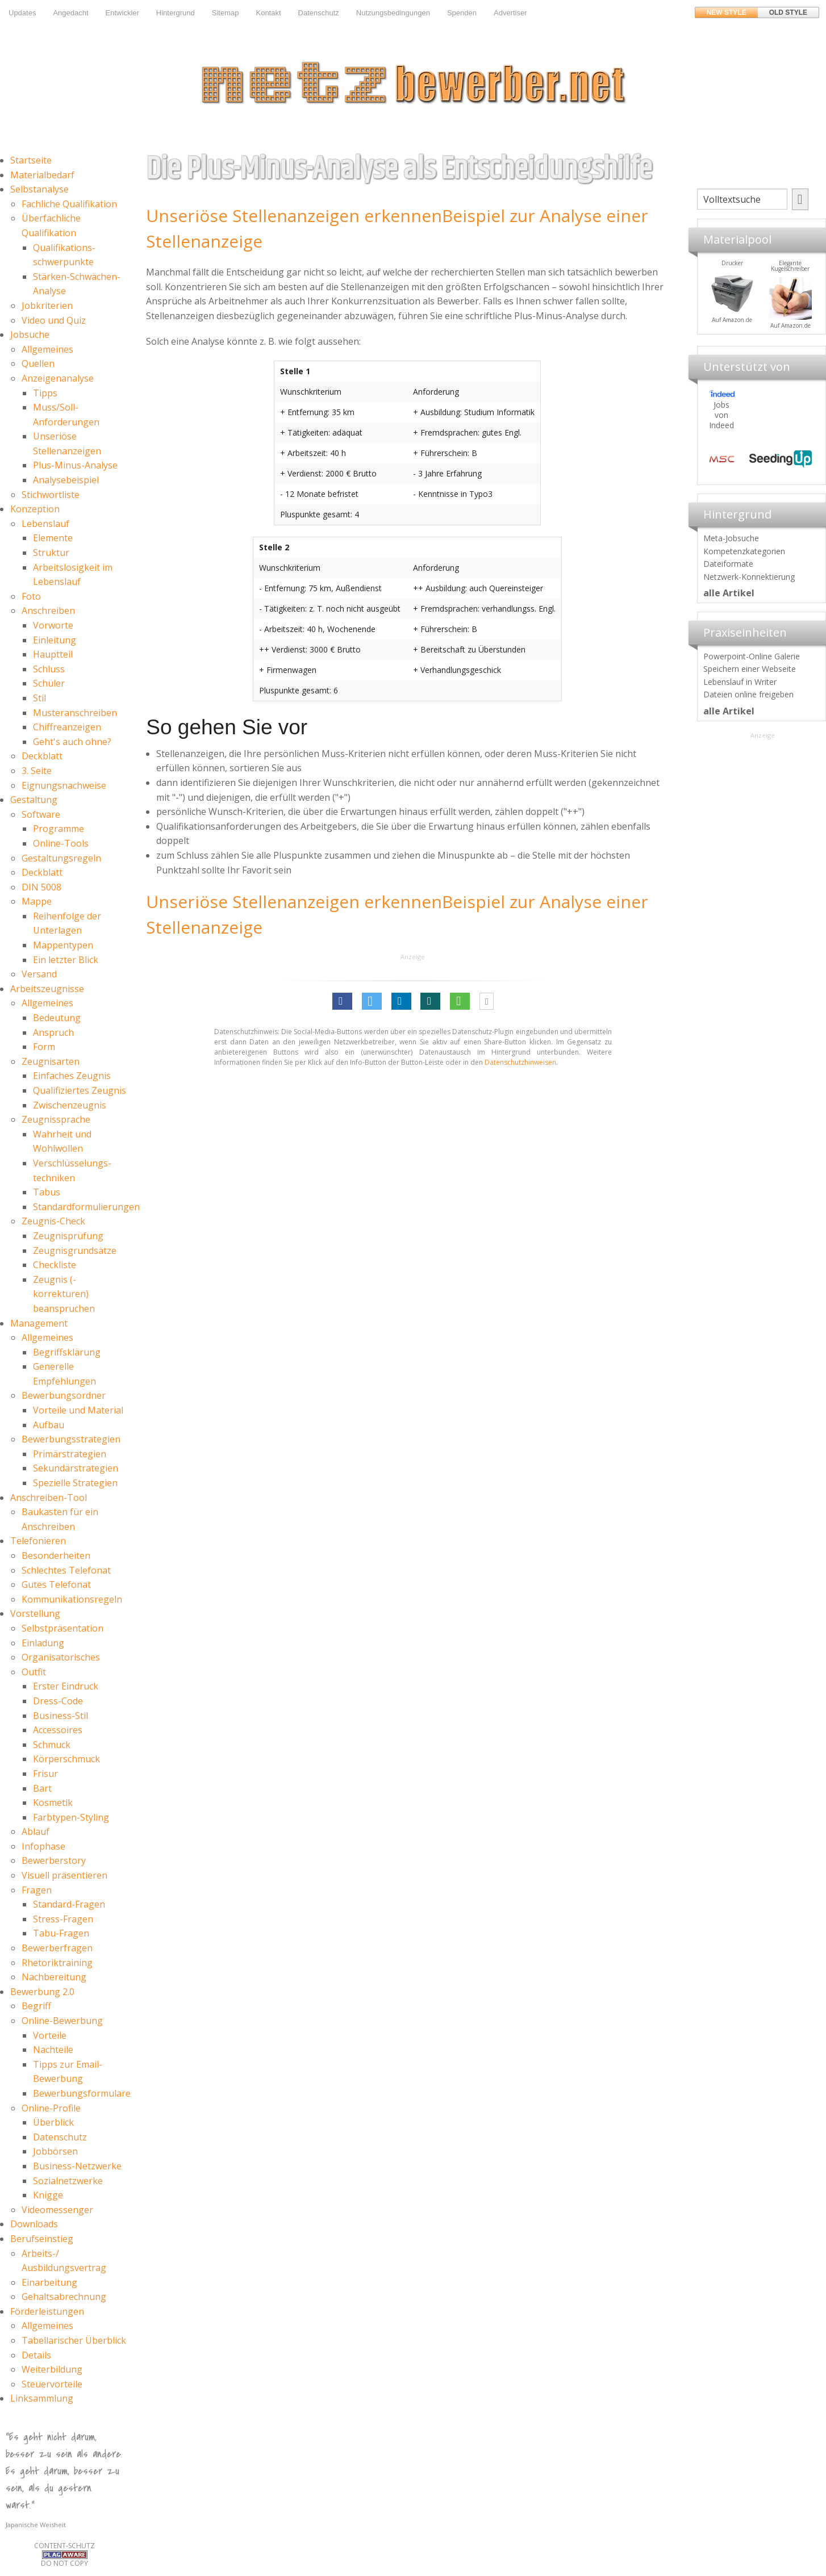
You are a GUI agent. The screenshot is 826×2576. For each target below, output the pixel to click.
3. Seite (37, 770)
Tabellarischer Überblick (74, 2340)
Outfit (34, 1672)
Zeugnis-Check (53, 1221)
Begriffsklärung (67, 1352)
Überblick (53, 2122)
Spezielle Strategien (75, 1483)
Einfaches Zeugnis (72, 1075)
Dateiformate (728, 563)
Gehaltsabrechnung (64, 2296)
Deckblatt (42, 756)
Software (41, 814)
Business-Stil (60, 1715)
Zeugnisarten (51, 1061)
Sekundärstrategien (75, 1468)
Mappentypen (63, 945)
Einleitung (54, 640)
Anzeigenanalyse (58, 378)
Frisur (45, 1773)
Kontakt (268, 13)
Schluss (49, 669)
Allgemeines (47, 349)
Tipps (45, 393)
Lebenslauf (45, 523)
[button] (342, 1001)
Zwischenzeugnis (69, 1105)
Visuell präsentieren (64, 1875)
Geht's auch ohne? (72, 741)
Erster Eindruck (65, 1686)
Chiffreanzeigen (67, 727)
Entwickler (122, 13)
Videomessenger (57, 2209)
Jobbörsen (55, 2151)
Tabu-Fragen (61, 1933)
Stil (39, 698)
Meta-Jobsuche (731, 538)
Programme (58, 828)
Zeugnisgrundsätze (74, 1250)
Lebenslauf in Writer (740, 681)
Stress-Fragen (63, 1919)
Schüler (49, 683)
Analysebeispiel (66, 480)
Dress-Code (58, 1701)
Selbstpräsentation (62, 1628)
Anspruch (53, 1032)
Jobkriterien (47, 305)
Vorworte (53, 625)
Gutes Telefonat (56, 1584)
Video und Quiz (54, 320)
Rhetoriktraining (57, 1962)
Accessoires (57, 1730)
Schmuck (51, 1744)
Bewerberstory (54, 1860)
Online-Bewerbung (62, 2020)
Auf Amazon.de (770, 320)
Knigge (48, 2195)
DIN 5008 (41, 887)
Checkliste (54, 1264)
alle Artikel (728, 593)
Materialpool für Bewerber (712, 327)
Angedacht (70, 13)
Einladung (43, 1643)
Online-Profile (51, 2108)
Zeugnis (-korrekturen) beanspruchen (64, 1294)
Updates (22, 13)
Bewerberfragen (57, 1948)
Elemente (53, 538)
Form (44, 1046)
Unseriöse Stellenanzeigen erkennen (294, 215)
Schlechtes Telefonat (66, 1570)
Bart (42, 1788)
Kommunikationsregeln (72, 1599)
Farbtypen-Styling (71, 1817)
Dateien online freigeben (748, 694)
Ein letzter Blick (65, 960)
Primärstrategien (69, 1454)
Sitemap (225, 13)
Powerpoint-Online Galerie (751, 656)
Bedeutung (57, 1017)
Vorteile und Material (78, 1410)
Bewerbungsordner (64, 1395)
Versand (39, 974)
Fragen (37, 1890)
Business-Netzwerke (77, 2166)
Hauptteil (53, 654)
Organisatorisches (61, 1657)
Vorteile (49, 2035)
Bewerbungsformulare (82, 2093)
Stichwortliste (51, 494)
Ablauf (35, 1831)
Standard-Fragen (69, 1904)
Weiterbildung (52, 2369)
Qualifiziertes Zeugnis (79, 1090)
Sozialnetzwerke (68, 2180)
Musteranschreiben (75, 712)
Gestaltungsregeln (61, 858)
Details (36, 2355)
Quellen (38, 363)
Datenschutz (318, 13)
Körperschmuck (66, 1759)
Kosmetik (53, 1802)
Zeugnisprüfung (68, 1236)
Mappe (37, 901)
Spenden (462, 13)
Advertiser (510, 13)
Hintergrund (175, 13)
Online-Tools (61, 843)
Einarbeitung (49, 2282)
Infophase (43, 1846)
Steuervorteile (52, 2384)
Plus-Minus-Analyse (75, 465)
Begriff (36, 2006)
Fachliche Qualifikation (69, 204)
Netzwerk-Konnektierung (749, 576)
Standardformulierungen (86, 1207)
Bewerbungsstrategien (71, 1439)
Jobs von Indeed (721, 414)
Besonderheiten (56, 1555)
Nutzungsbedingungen (393, 13)
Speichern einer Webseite (749, 668)
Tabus (46, 1192)
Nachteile (53, 2049)
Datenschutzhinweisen (520, 1062)
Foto (31, 596)
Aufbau (48, 1425)
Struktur (51, 552)
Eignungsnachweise (64, 785)
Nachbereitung (54, 1977)
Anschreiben (48, 610)
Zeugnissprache (56, 1119)
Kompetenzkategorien (744, 551)
